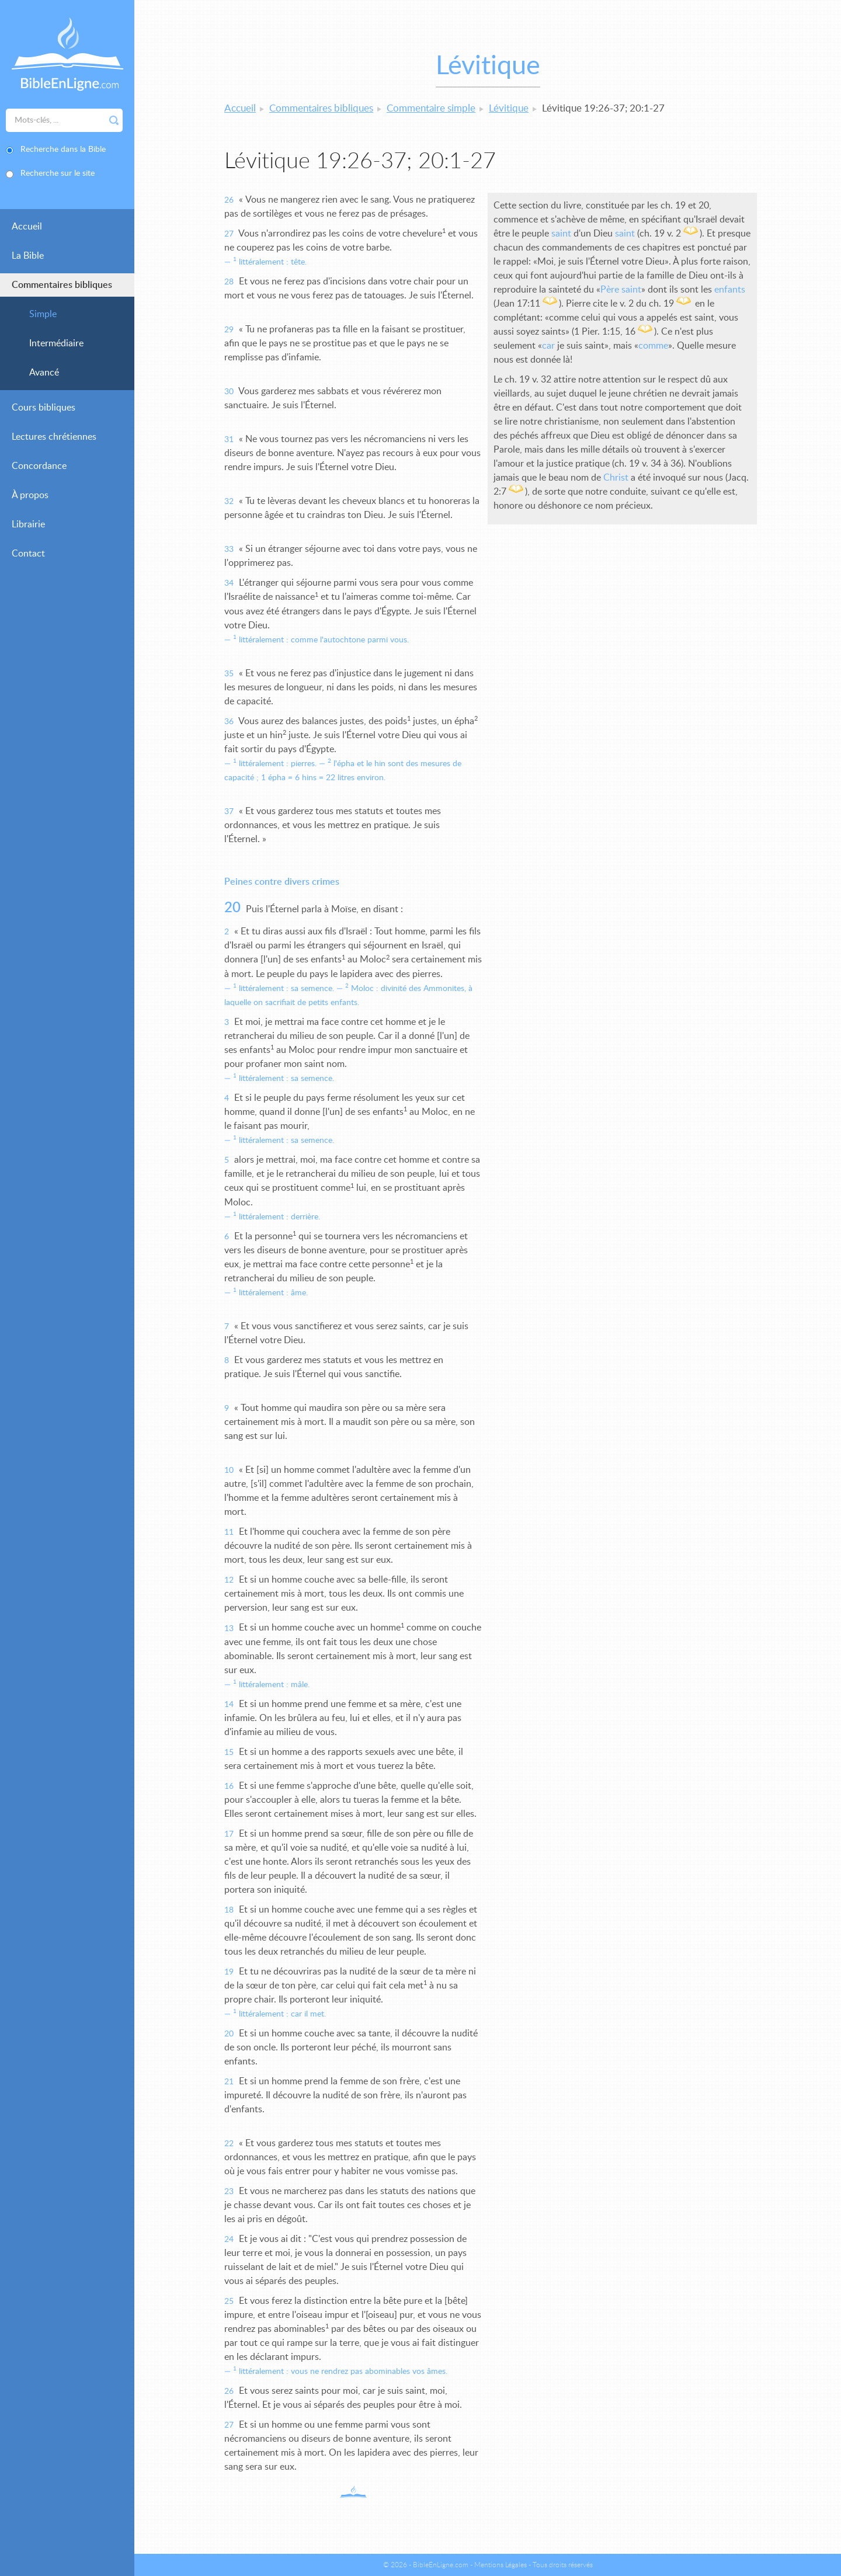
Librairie (28, 524)
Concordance (39, 466)
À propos (30, 495)
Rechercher (114, 120)
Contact (28, 553)
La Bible (28, 255)
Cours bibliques (43, 407)
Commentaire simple (431, 108)
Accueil (27, 226)
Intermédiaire (56, 343)
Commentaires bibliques (62, 285)
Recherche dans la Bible (63, 149)
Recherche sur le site (57, 173)
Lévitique (509, 108)
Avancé (44, 372)
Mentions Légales (500, 2564)
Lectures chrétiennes (54, 436)
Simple (43, 314)
